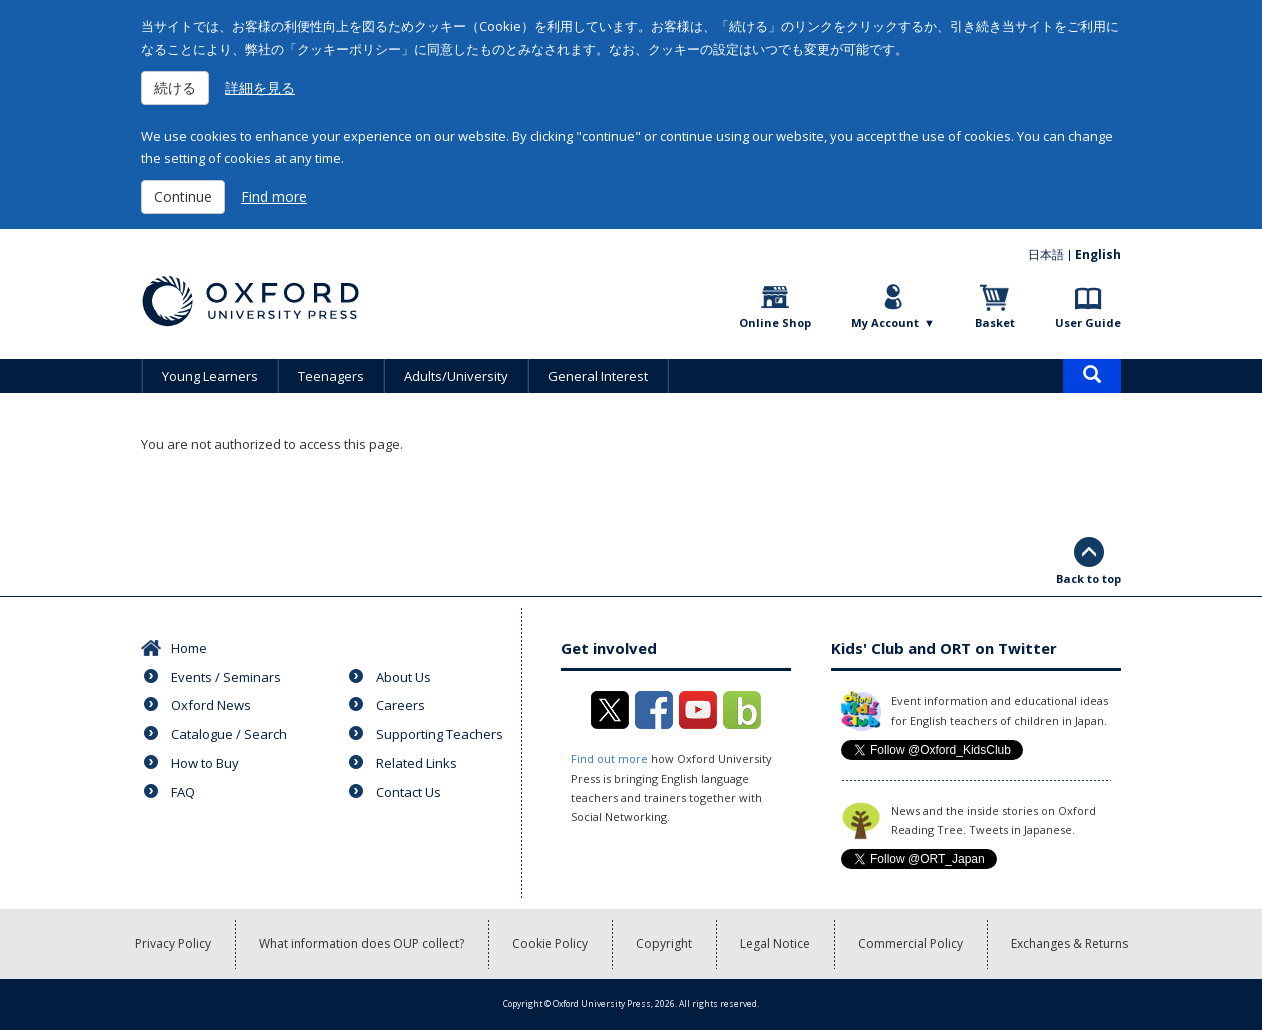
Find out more (609, 758)
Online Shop (775, 322)
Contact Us (408, 792)
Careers (400, 705)
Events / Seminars (226, 677)
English (1098, 254)
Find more (274, 196)
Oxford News (211, 705)
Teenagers (331, 376)
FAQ (183, 792)
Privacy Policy (173, 943)
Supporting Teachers (439, 734)
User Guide (1088, 322)
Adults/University (456, 376)
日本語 (1046, 254)
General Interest (598, 376)
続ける (175, 87)
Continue (183, 196)
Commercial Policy (910, 943)
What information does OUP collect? (361, 943)
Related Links (416, 763)
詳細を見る (260, 87)
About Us (403, 677)
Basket (995, 322)
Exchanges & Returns (1069, 943)
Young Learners (210, 376)
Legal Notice (775, 943)
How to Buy (205, 763)
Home (189, 648)
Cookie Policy (550, 943)
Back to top (1088, 578)
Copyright (664, 943)
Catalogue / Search (229, 734)
